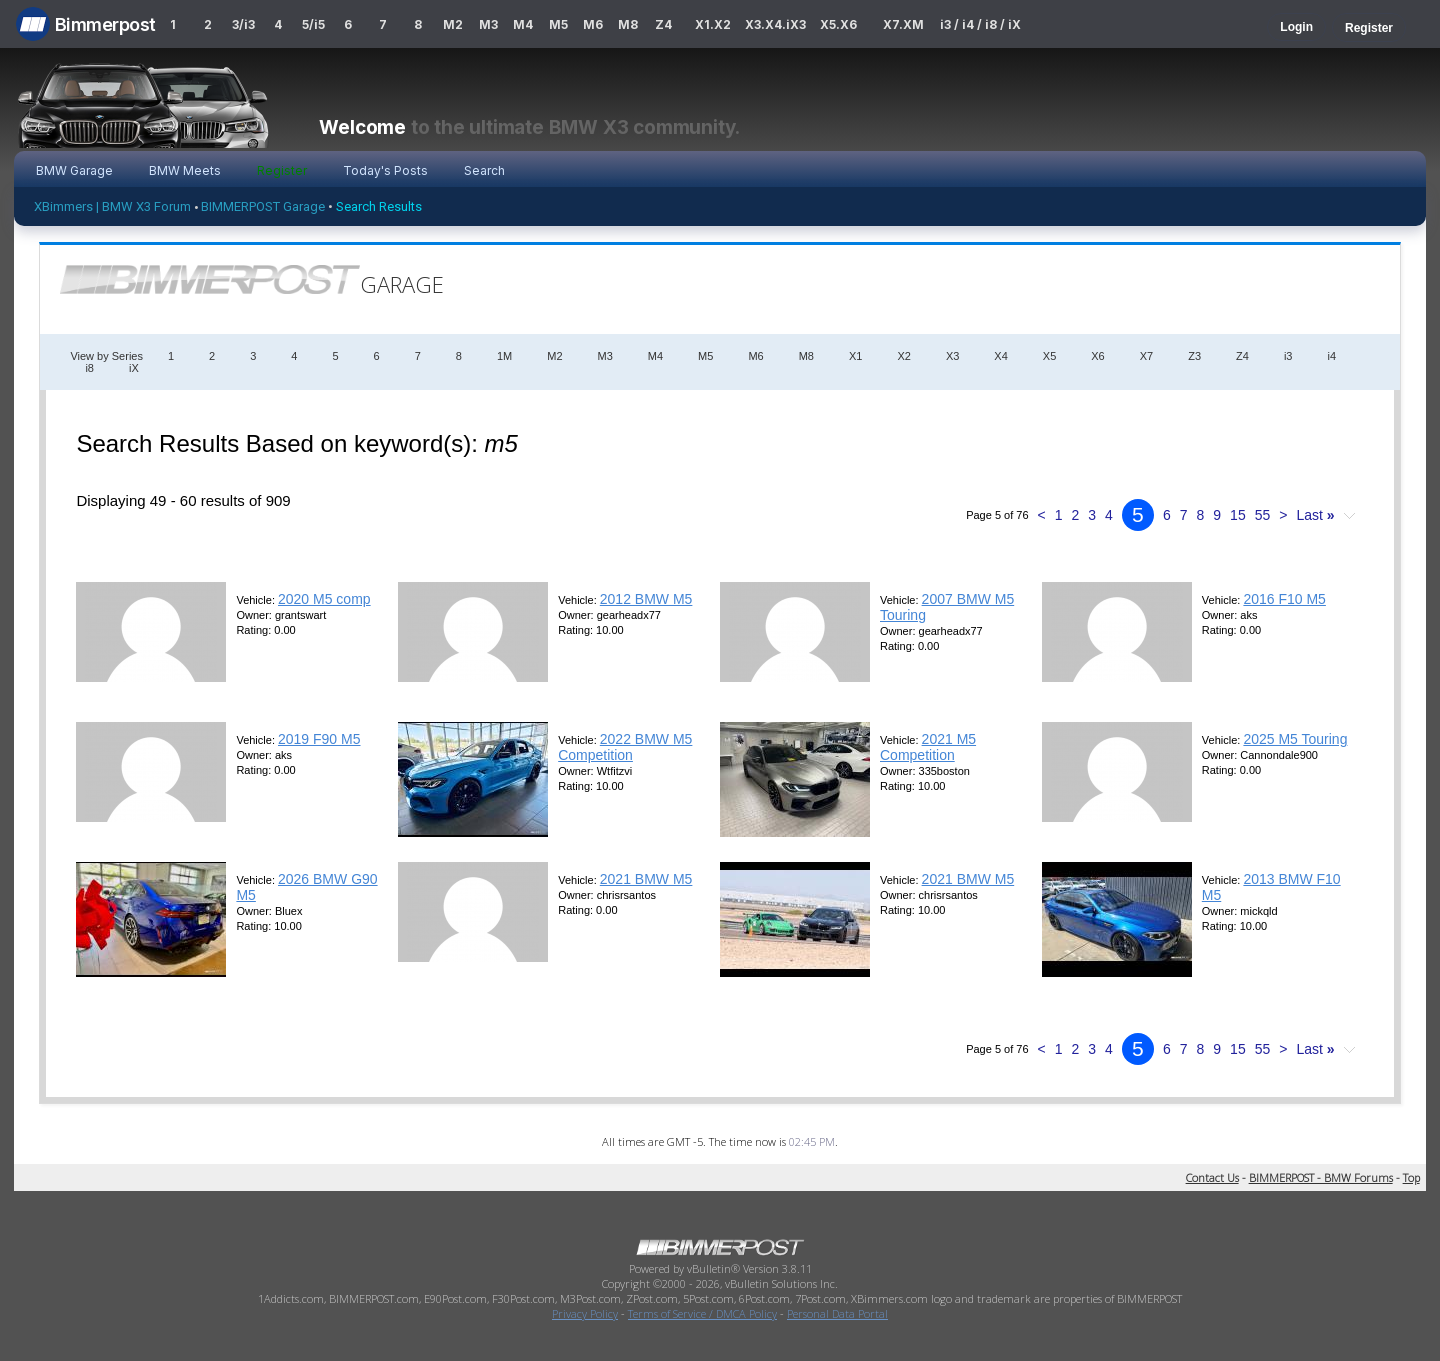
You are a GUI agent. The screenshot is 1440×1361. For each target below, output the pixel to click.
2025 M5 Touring (1295, 739)
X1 (855, 356)
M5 (558, 24)
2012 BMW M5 (646, 599)
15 (1238, 515)
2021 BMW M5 (646, 879)
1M (504, 356)
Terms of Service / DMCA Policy (702, 1313)
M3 (488, 24)
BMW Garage (74, 170)
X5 (1049, 356)
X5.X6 (838, 24)
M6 (593, 24)
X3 (952, 356)
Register (1369, 28)
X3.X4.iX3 (776, 24)
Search (484, 170)
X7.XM (903, 24)
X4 (1000, 356)
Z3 (1194, 356)
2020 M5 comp (324, 599)
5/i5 (313, 24)
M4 (523, 24)
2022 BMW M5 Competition (625, 747)
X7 (1146, 356)
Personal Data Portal (837, 1313)
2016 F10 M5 (1284, 599)
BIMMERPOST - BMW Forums (1321, 1177)
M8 (628, 24)
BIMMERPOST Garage (263, 206)
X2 (903, 356)
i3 (1288, 356)
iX (134, 368)
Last (1315, 515)
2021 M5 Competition (928, 747)
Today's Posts (385, 170)
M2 (453, 24)
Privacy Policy (585, 1313)
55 (1263, 515)
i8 (89, 368)
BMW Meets (185, 170)
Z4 (663, 24)
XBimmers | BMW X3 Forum (112, 206)
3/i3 (243, 24)
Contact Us (1212, 1177)
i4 (1331, 356)
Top (1411, 1177)
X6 (1097, 356)
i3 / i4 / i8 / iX (980, 24)
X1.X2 (713, 24)
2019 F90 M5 (319, 739)
